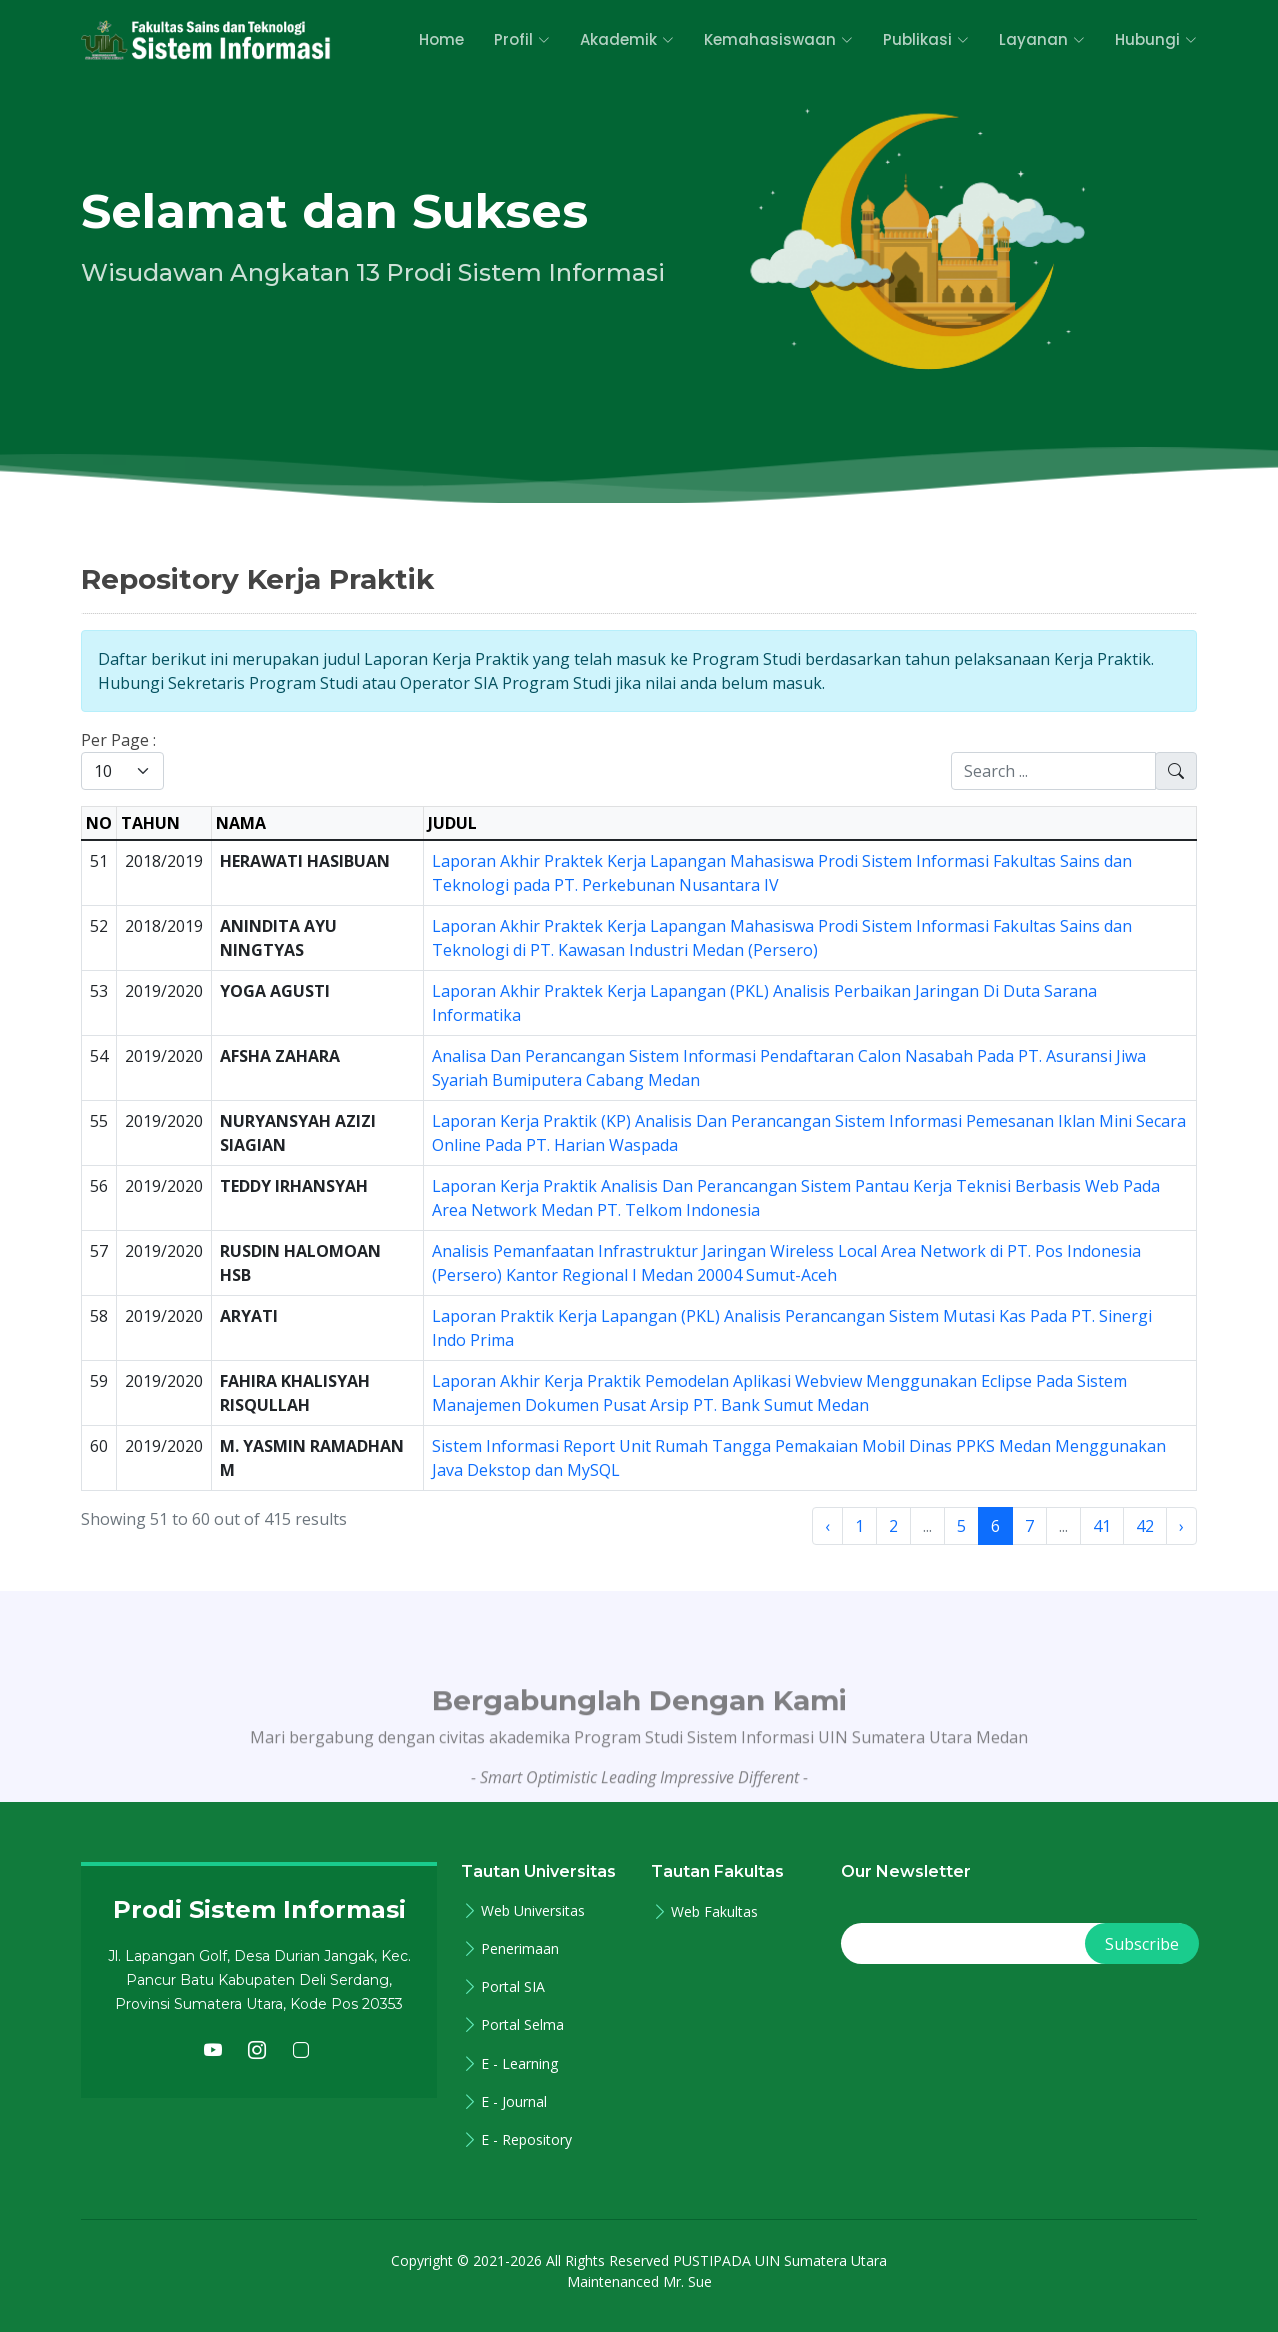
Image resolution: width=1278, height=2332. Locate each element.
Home (441, 39)
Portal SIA (513, 1987)
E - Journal (514, 2102)
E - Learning (519, 2064)
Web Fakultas (714, 1912)
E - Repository (526, 2140)
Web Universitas (533, 1911)
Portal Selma (522, 2025)
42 (1145, 1526)
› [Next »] (1181, 1526)
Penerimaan (520, 1949)
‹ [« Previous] (827, 1526)
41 (1102, 1526)
